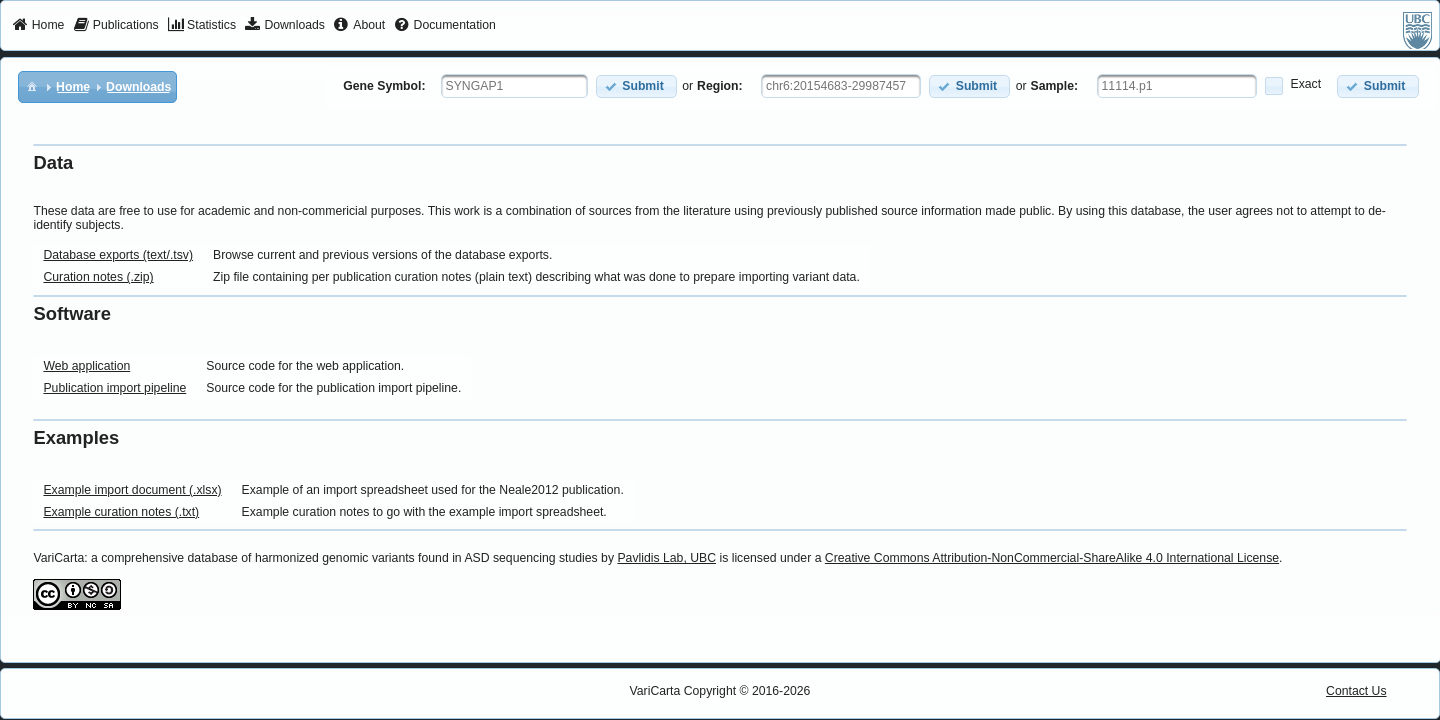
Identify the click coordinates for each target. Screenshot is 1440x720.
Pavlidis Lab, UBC (666, 558)
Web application (86, 366)
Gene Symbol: (384, 86)
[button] (636, 86)
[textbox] (514, 86)
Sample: (1055, 86)
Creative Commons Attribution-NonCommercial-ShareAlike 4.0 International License (1052, 558)
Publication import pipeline (114, 388)
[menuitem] (38, 26)
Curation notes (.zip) (98, 277)
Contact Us (1356, 691)
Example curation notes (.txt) (121, 512)
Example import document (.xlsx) (132, 490)
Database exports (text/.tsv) (118, 255)
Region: (720, 86)
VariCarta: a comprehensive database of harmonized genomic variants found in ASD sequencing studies (315, 558)
